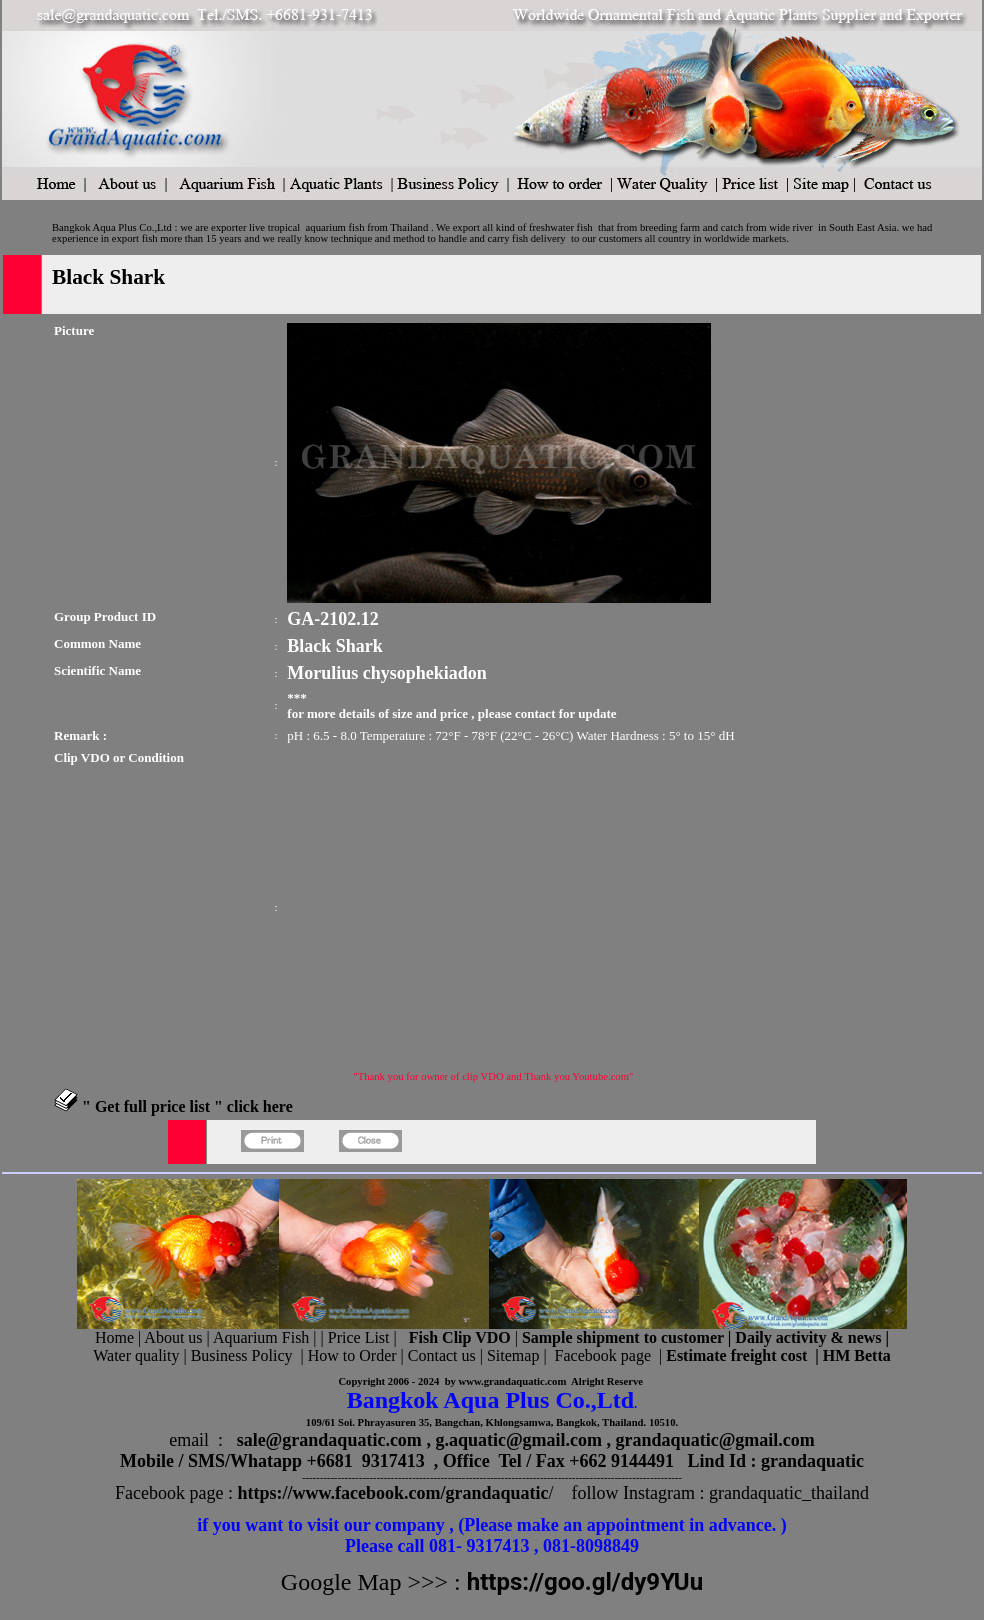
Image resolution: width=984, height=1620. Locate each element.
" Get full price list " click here (187, 1106)
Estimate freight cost (736, 1355)
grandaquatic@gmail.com (715, 1440)
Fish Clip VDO (460, 1337)
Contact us (442, 1355)
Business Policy (242, 1355)
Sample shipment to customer (623, 1337)
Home (114, 1337)
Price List (361, 1337)
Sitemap (513, 1355)
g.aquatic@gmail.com (518, 1440)
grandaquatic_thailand (789, 1493)
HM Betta (857, 1355)
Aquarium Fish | (267, 1337)
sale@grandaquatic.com (329, 1440)
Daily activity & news (808, 1337)
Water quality (136, 1355)
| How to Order (346, 1355)
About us (173, 1337)
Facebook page (603, 1355)
